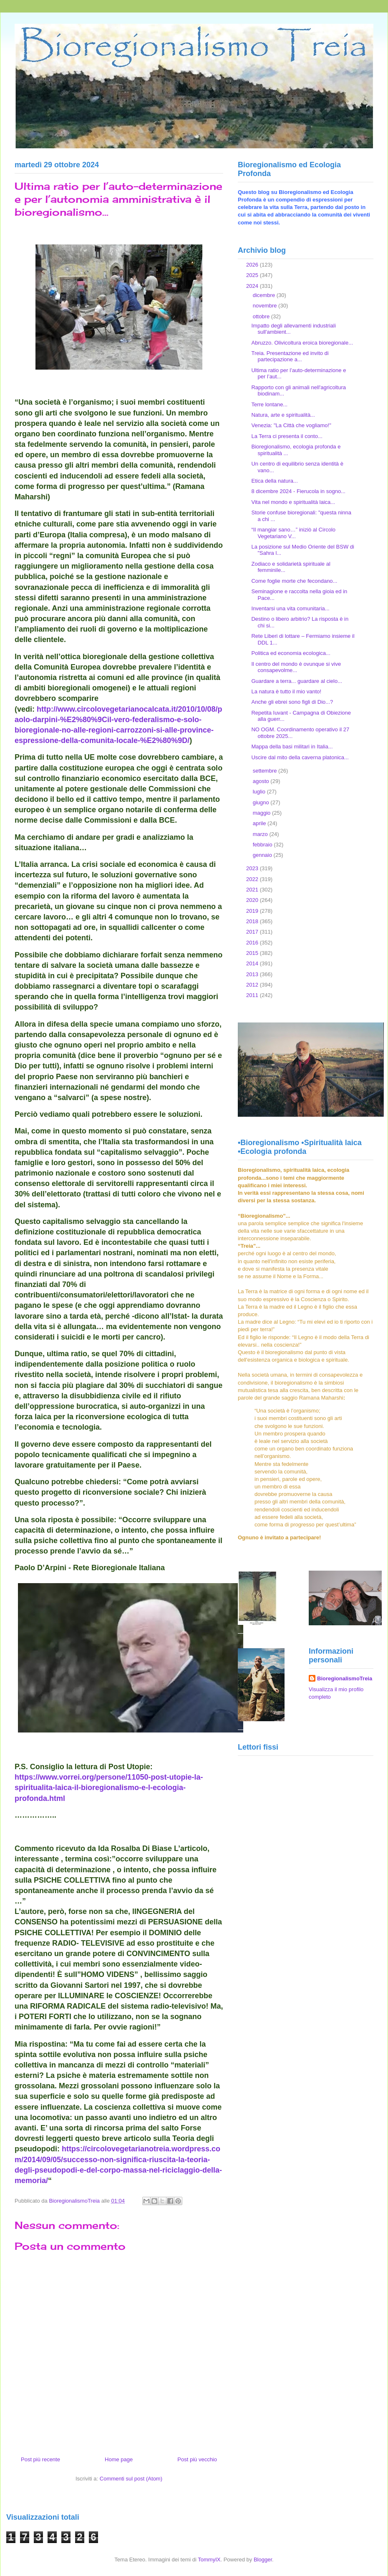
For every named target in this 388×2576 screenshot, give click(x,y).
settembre (265, 771)
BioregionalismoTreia (344, 1678)
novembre (265, 305)
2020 (253, 900)
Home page (119, 2459)
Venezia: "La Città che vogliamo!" (291, 425)
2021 (253, 889)
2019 (253, 911)
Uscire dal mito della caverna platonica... (299, 757)
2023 (253, 868)
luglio (260, 791)
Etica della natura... (274, 481)
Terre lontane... (269, 404)
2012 (253, 985)
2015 (253, 953)
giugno (262, 802)
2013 (253, 974)
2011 (253, 995)
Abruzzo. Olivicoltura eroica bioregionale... (302, 343)
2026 (253, 265)
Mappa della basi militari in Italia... (292, 746)
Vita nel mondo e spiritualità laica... (293, 502)
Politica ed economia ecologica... (290, 653)
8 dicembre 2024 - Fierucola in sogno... (298, 491)
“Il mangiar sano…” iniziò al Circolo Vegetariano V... (293, 532)
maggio (262, 813)
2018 (253, 921)
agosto (262, 781)
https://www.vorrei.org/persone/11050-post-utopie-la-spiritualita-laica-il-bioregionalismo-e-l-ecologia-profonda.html (109, 1787)
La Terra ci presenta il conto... (286, 436)
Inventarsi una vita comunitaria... (290, 608)
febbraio (263, 844)
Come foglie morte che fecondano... (294, 581)
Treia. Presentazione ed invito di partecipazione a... (289, 356)
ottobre (262, 316)
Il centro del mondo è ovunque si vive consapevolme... (296, 667)
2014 (253, 963)
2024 (253, 286)
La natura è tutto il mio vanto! (286, 691)
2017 (253, 932)
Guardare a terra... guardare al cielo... (296, 681)
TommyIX (209, 2559)
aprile (260, 823)
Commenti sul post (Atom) (131, 2478)
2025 (253, 275)
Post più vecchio (197, 2459)
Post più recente (40, 2459)
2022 (253, 879)
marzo (261, 834)
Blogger (263, 2559)
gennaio (263, 855)
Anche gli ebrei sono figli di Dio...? (292, 702)
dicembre (265, 295)
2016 (253, 942)
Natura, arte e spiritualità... (283, 415)
